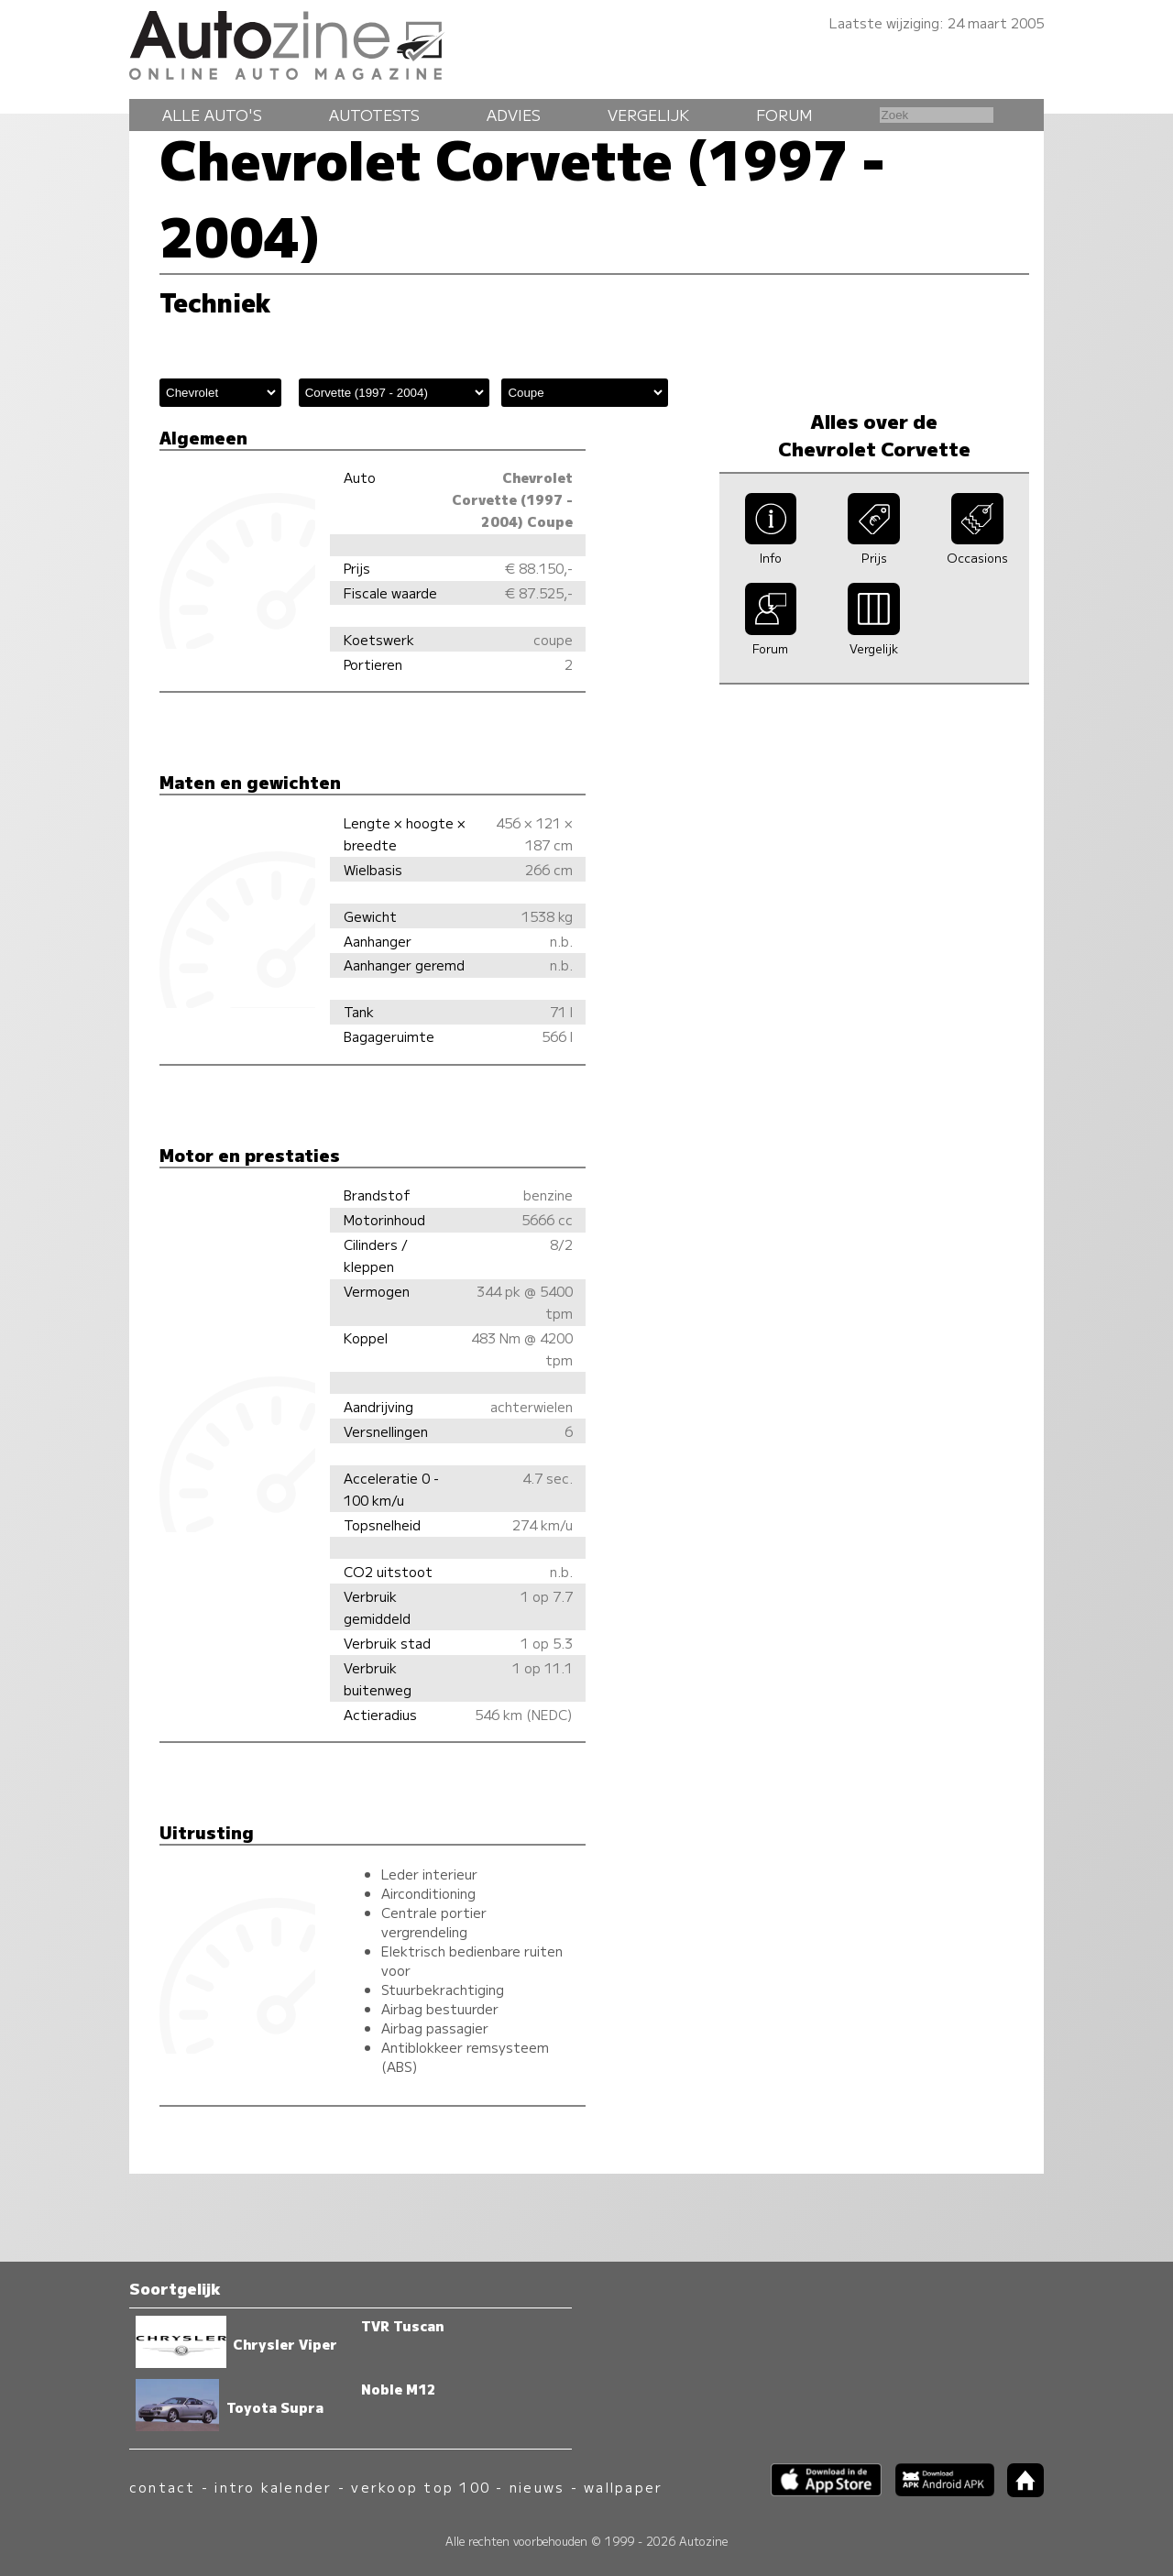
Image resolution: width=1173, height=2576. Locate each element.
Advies (514, 115)
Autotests (374, 115)
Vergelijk (648, 115)
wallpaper (623, 2486)
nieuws (537, 2486)
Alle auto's (212, 115)
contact (162, 2486)
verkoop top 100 (420, 2486)
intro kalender (273, 2486)
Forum (784, 115)
